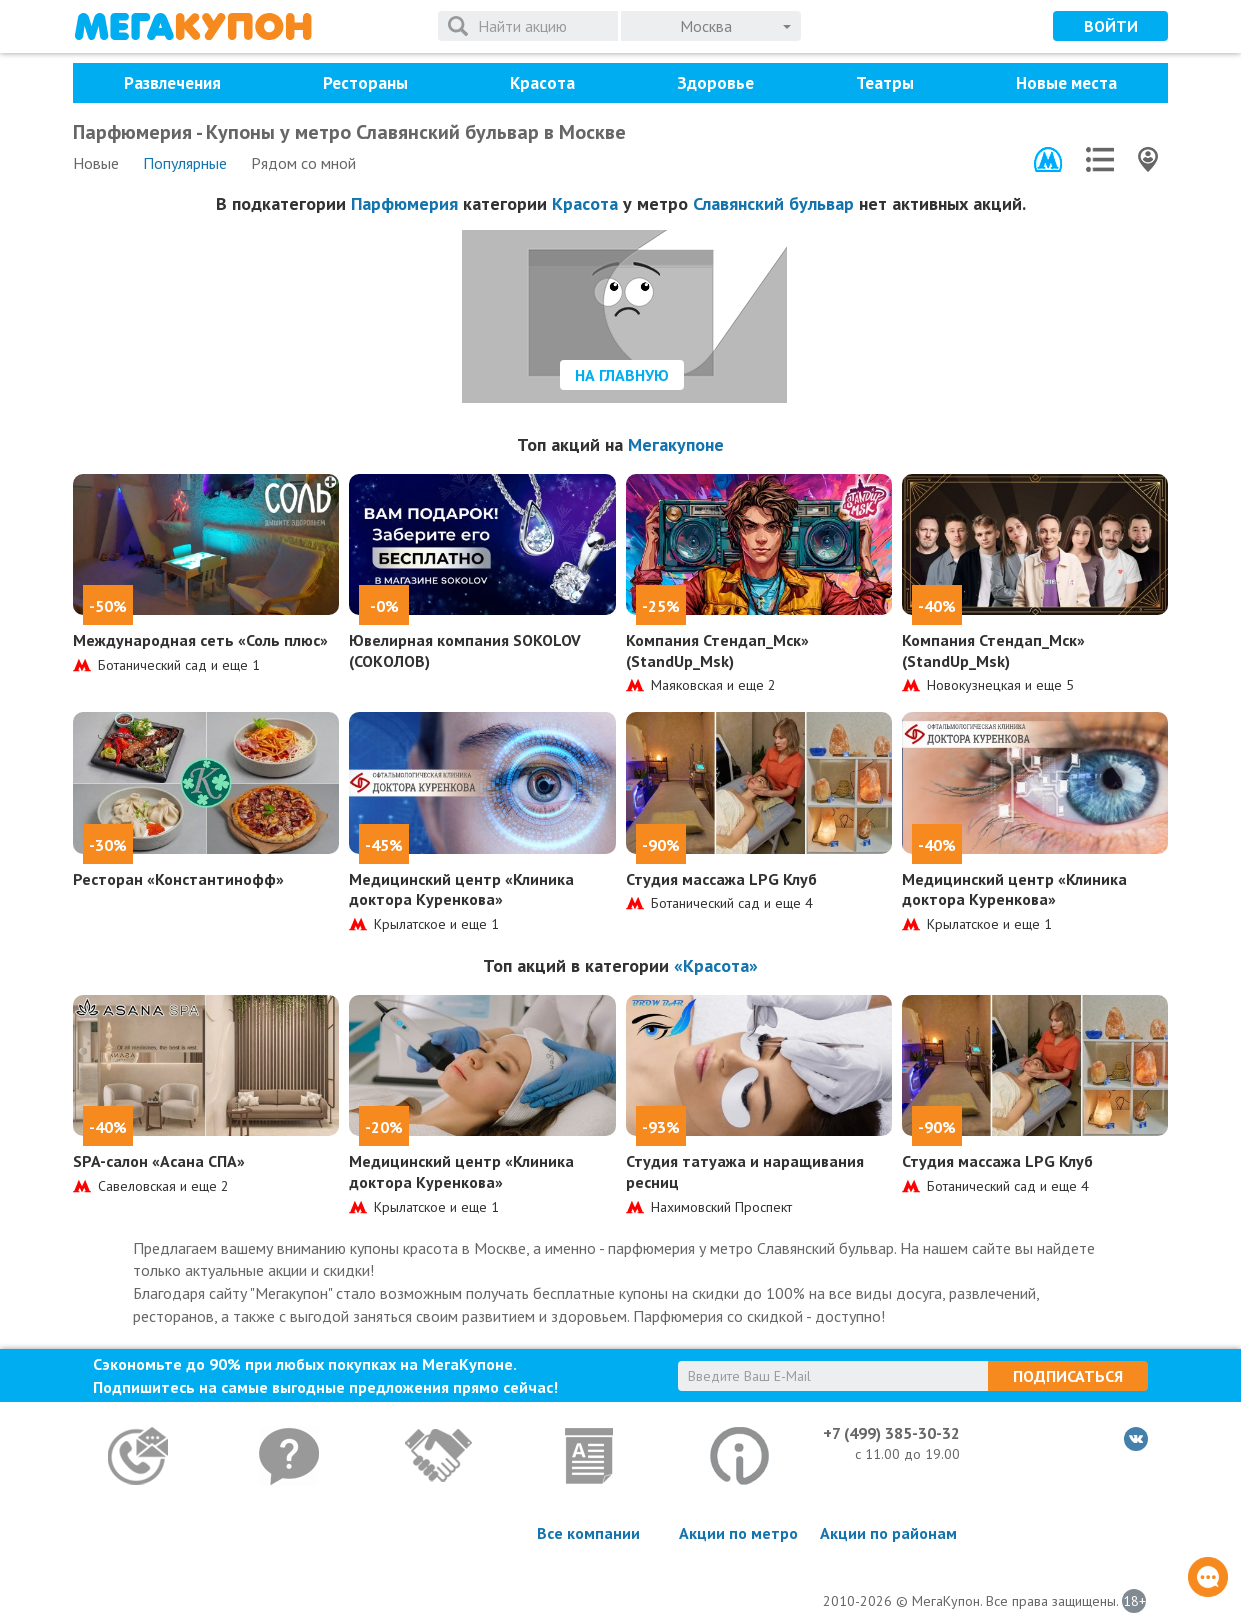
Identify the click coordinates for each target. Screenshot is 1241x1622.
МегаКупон (193, 26)
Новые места (1066, 83)
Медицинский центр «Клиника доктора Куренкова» (461, 889)
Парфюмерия (404, 203)
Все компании (588, 1533)
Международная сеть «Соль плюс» (200, 640)
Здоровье (715, 83)
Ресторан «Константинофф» (178, 879)
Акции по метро (738, 1533)
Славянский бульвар (773, 203)
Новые (96, 163)
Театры (885, 83)
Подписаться (1068, 1376)
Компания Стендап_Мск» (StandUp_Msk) (717, 650)
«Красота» (716, 965)
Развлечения (172, 83)
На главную (622, 375)
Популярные (185, 163)
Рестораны (365, 83)
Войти (1111, 26)
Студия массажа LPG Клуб (721, 879)
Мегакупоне (676, 444)
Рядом (303, 163)
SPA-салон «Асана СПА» (159, 1161)
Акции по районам (888, 1533)
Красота (542, 83)
